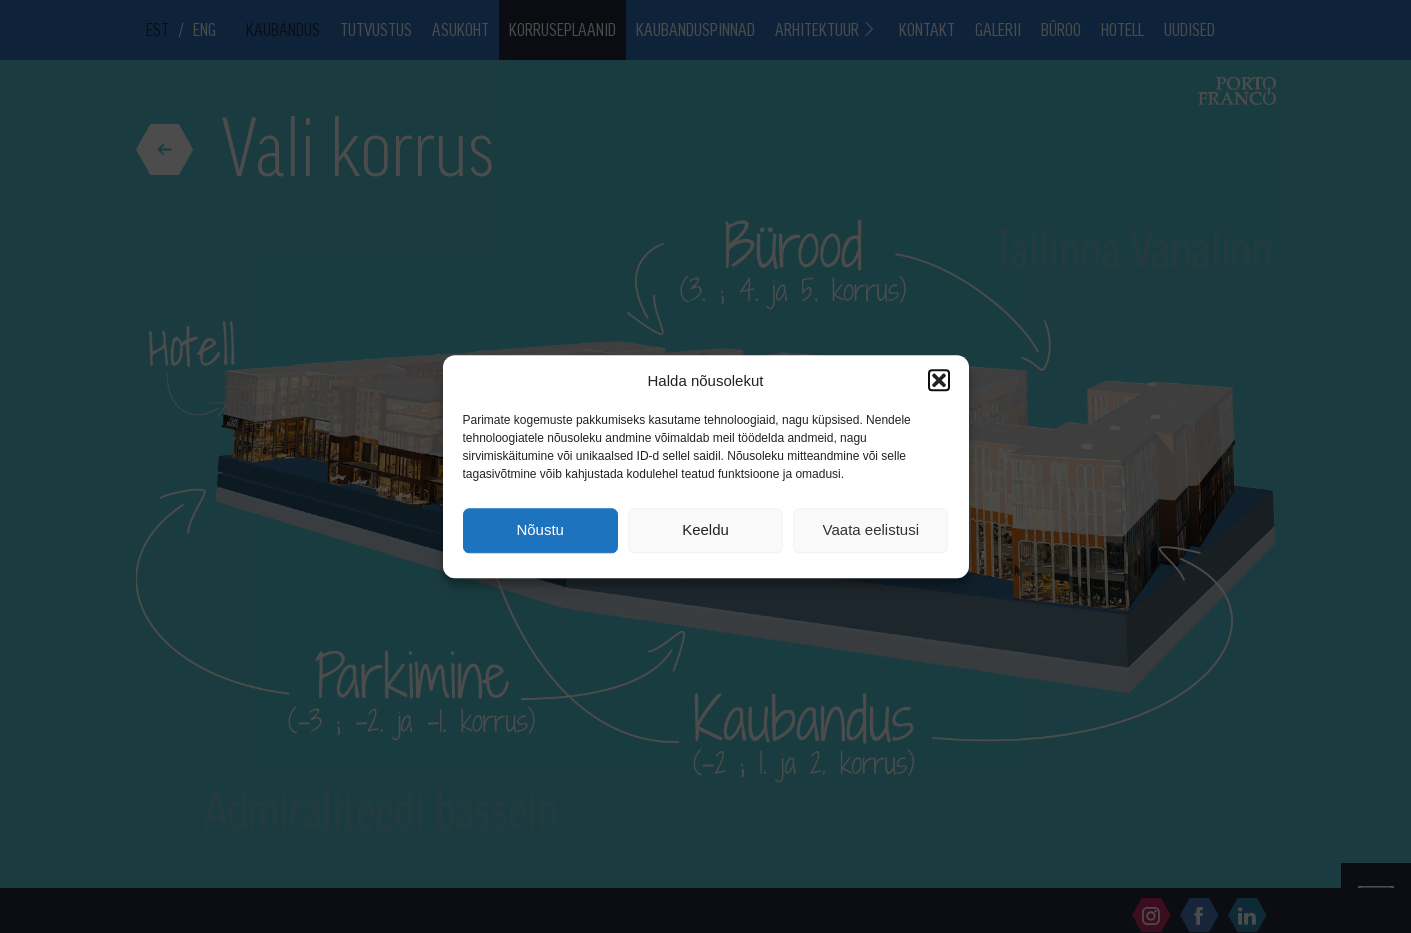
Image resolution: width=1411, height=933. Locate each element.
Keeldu (705, 530)
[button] (939, 380)
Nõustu (540, 530)
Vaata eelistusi (871, 530)
